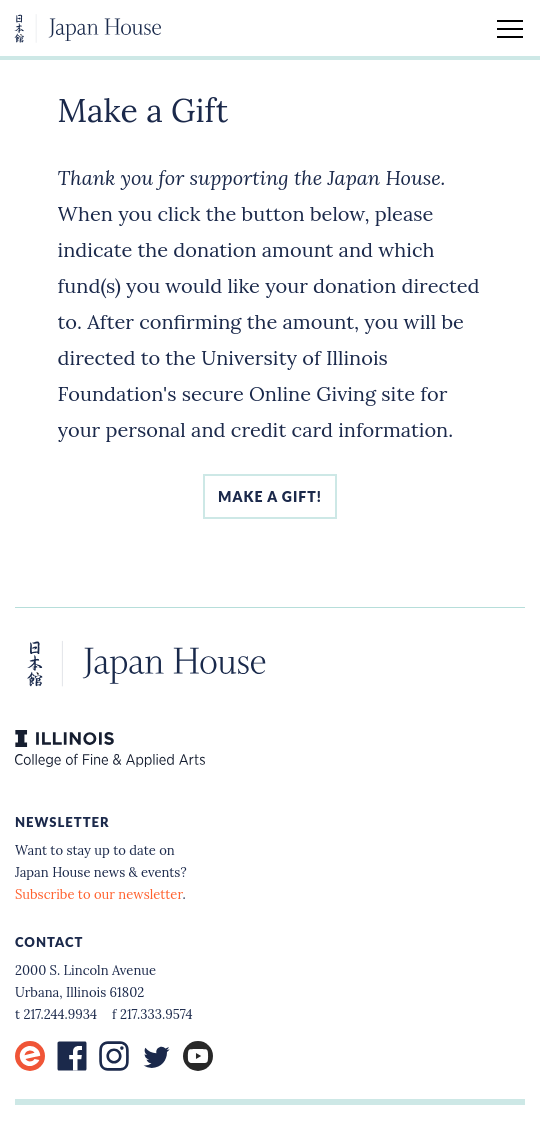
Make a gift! (270, 496)
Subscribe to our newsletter (98, 894)
